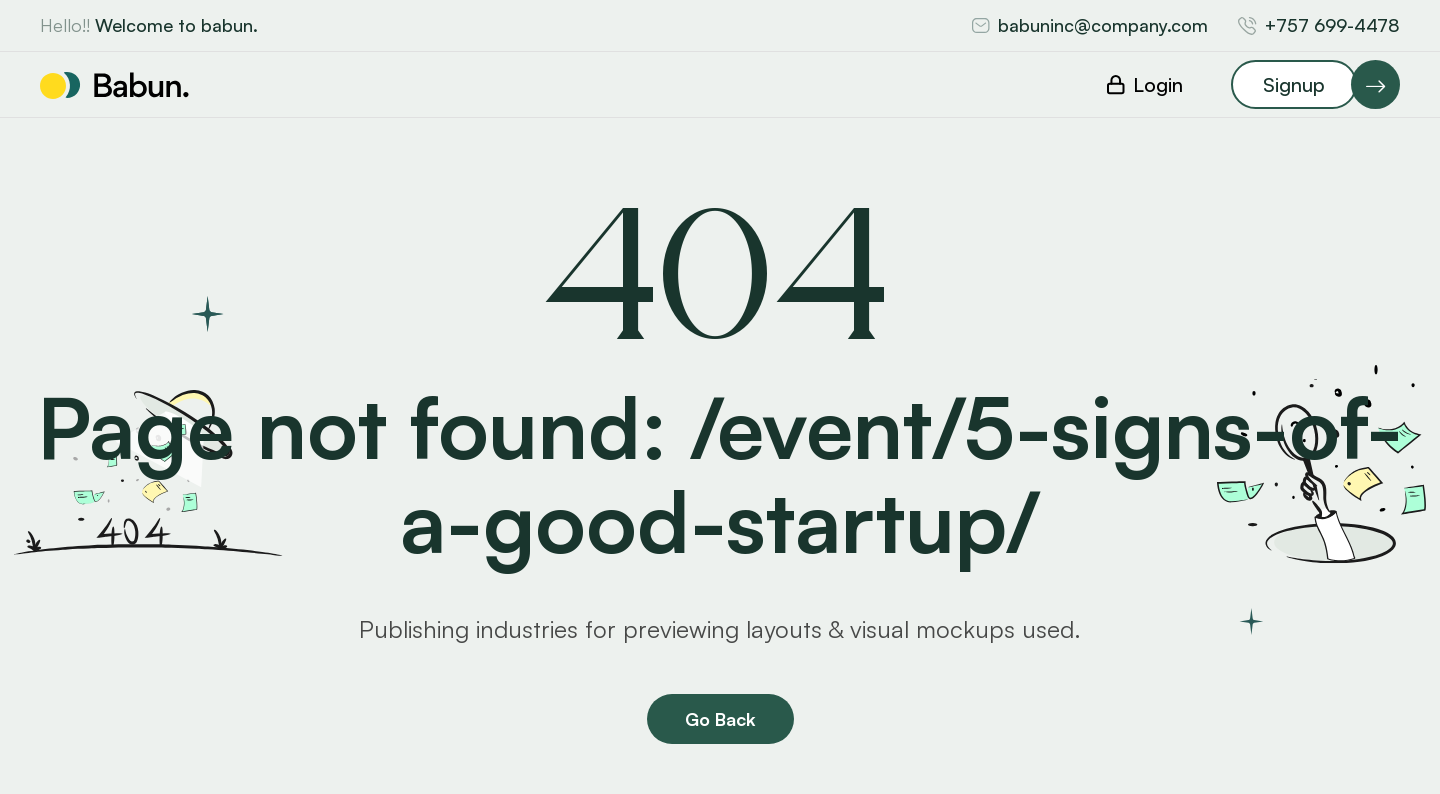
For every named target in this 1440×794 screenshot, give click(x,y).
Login (1158, 84)
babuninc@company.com (1103, 25)
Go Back (720, 719)
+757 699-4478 (1332, 25)
